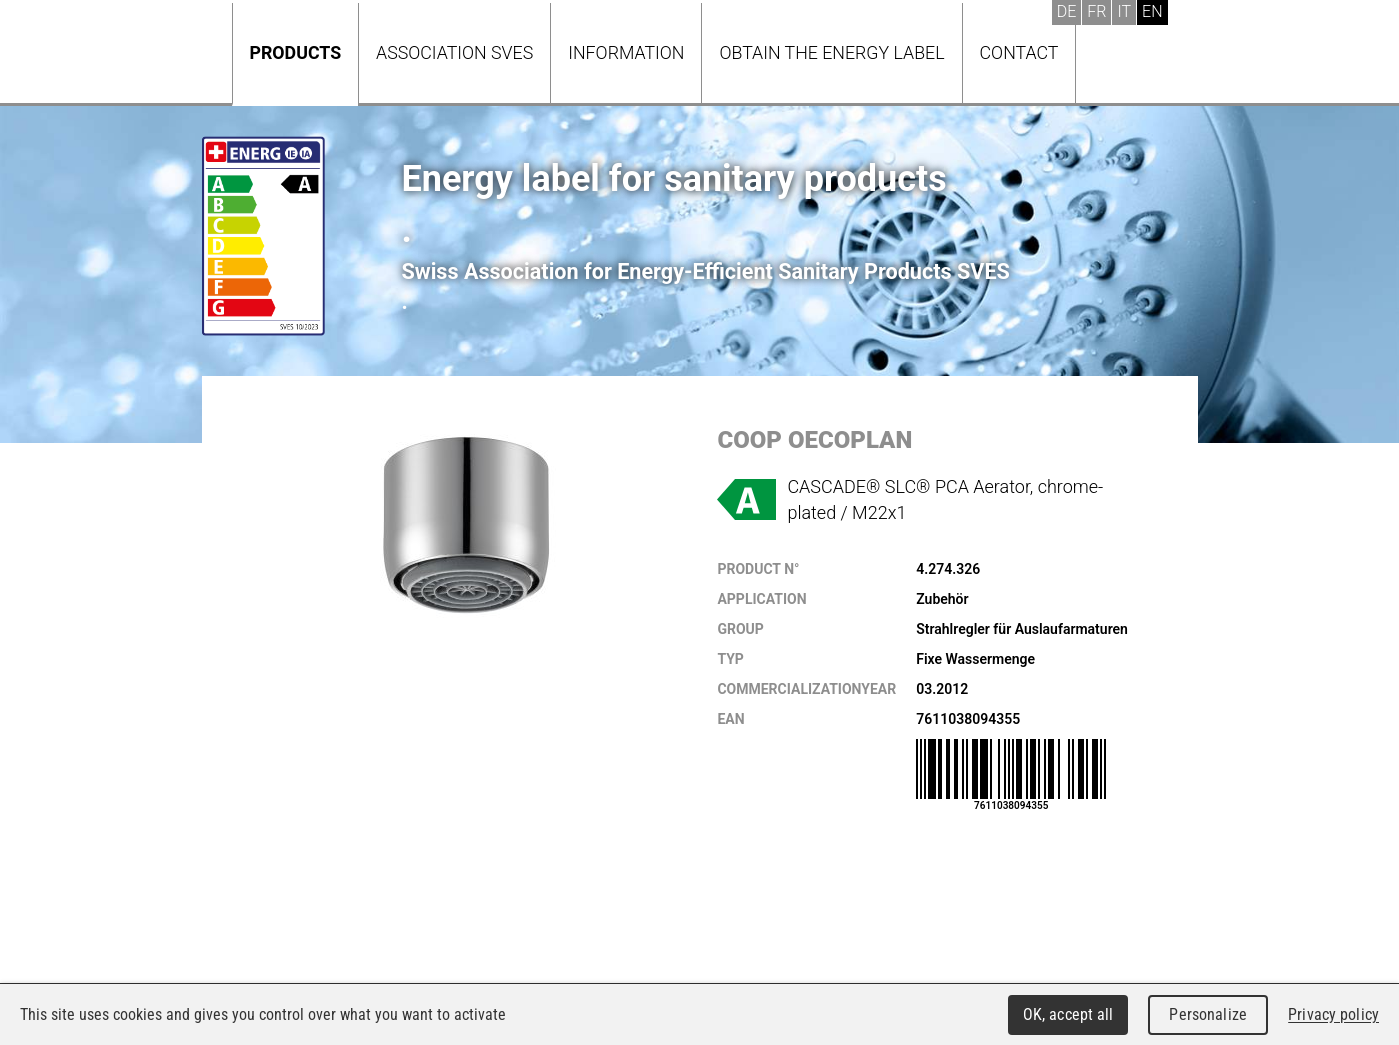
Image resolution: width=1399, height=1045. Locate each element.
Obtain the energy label (831, 52)
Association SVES (454, 52)
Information (626, 52)
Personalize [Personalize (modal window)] (1207, 1014)
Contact (1019, 52)
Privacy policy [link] (1333, 1014)
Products (296, 52)
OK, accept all (1068, 1014)
